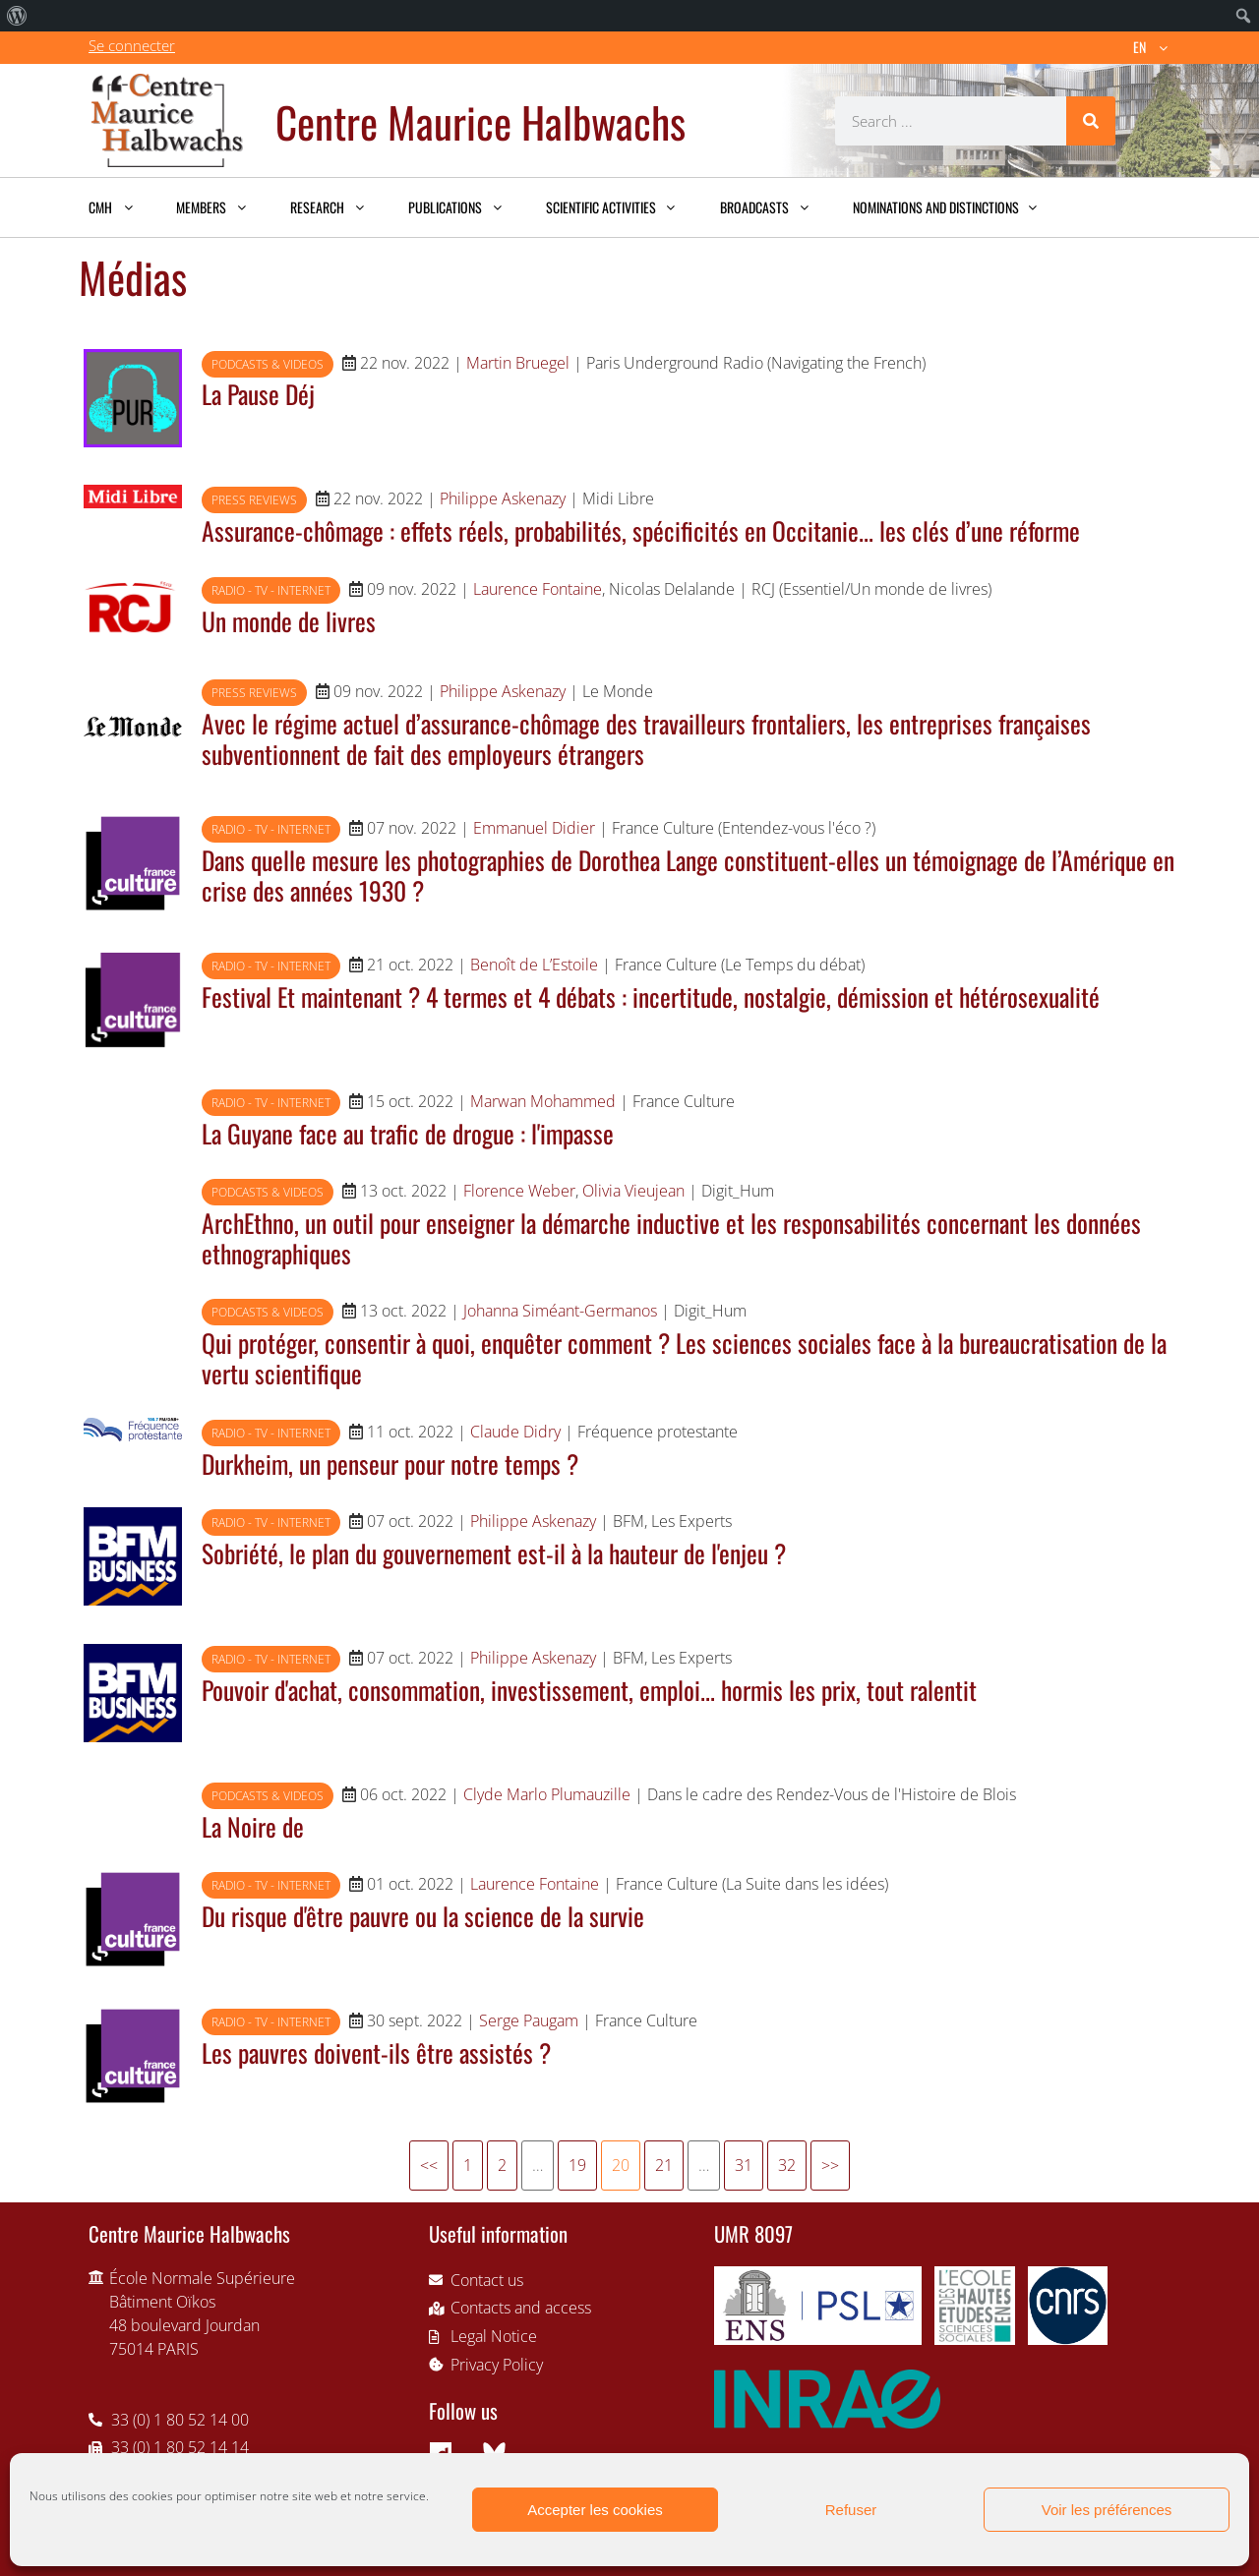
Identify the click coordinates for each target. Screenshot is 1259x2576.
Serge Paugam (528, 2020)
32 (787, 2165)
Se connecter (132, 45)
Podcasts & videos (267, 364)
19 (577, 2165)
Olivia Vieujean (633, 1190)
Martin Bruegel (518, 363)
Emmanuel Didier (534, 828)
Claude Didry (515, 1431)
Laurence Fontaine (537, 589)
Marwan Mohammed (543, 1101)
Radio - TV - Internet (270, 590)
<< (429, 2165)
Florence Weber (519, 1190)
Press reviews (254, 500)
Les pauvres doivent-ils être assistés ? (376, 2052)
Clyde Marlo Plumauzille (546, 1794)
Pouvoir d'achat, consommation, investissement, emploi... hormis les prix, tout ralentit (589, 1689)
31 (743, 2165)
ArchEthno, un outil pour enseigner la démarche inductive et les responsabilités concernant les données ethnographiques (671, 1237)
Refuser (851, 2509)
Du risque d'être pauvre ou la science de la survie (423, 1915)
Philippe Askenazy (503, 498)
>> (830, 2165)
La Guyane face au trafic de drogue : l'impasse (408, 1132)
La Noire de (253, 1825)
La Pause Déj (258, 393)
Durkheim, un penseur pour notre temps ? (390, 1463)
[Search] (1090, 121)
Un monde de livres (289, 620)
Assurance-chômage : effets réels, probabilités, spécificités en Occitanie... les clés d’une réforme (641, 530)
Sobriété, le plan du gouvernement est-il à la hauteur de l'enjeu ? (494, 1552)
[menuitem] (17, 15)
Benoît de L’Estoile (534, 964)
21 (664, 2165)
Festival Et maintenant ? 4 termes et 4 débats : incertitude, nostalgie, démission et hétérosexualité (651, 996)
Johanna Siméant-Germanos (560, 1310)
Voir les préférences (1107, 2509)
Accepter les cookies (595, 2509)
